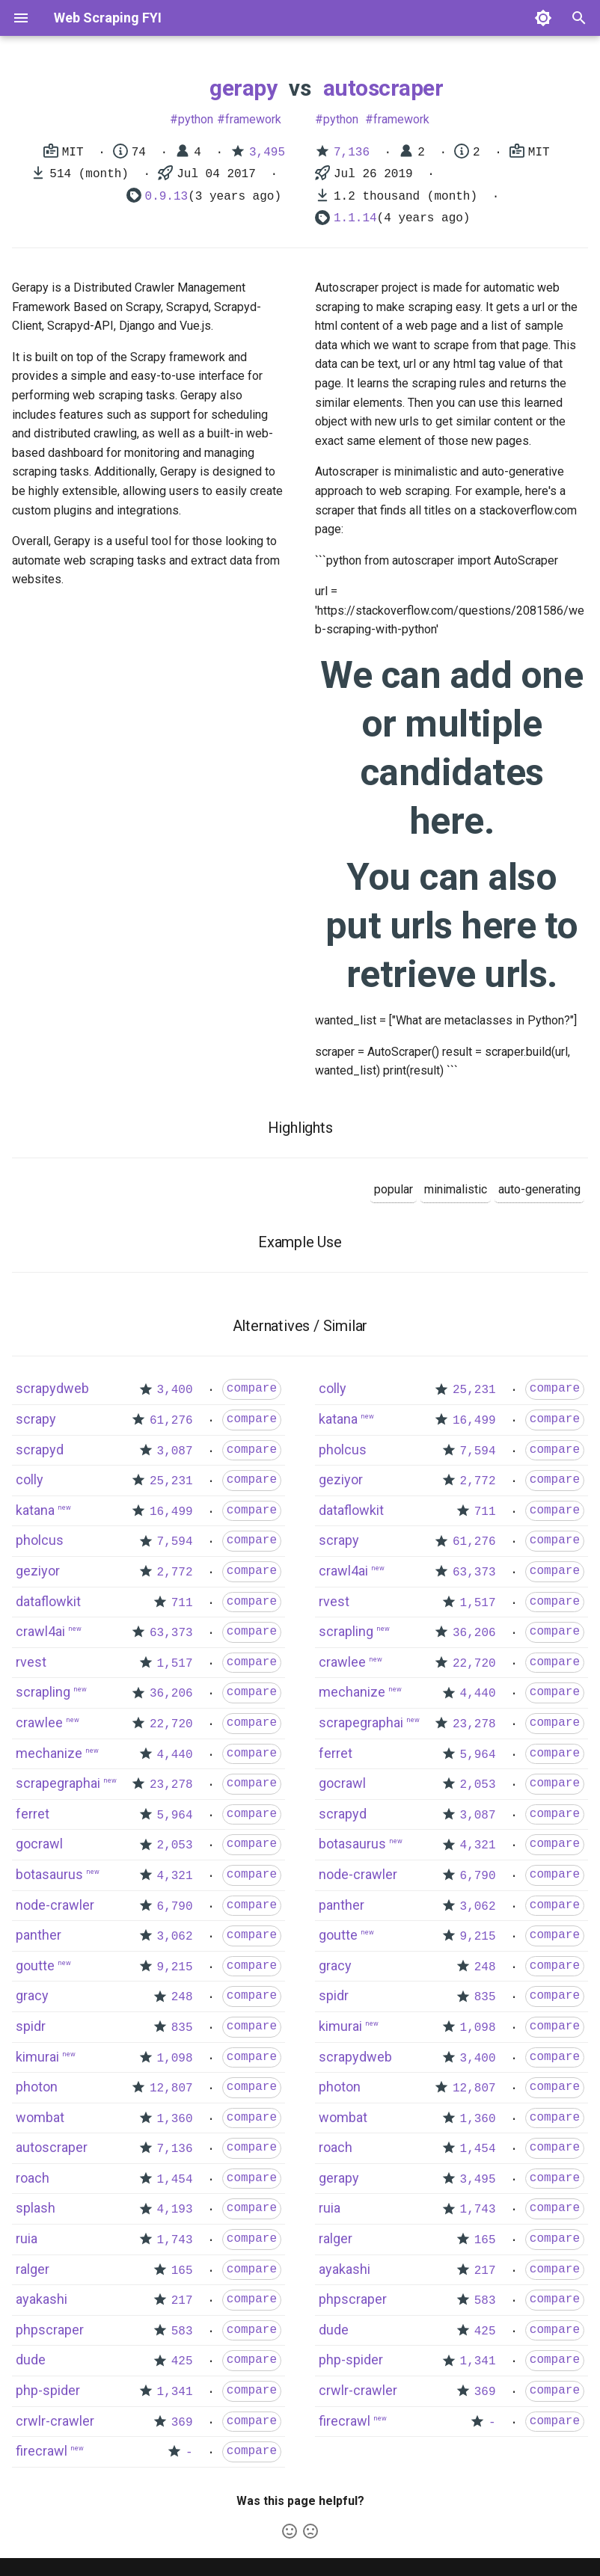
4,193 (175, 2209)
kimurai (37, 2057)
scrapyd (40, 1449)
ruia (26, 2238)
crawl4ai (40, 1631)
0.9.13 (167, 196)
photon (37, 2086)
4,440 (175, 1755)
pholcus (40, 1540)
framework (253, 119)
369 (182, 2422)
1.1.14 (355, 218)
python (195, 119)
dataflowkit (48, 1601)
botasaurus (49, 1874)
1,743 (175, 2240)
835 (182, 2028)
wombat (40, 2117)
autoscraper (383, 88)
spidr (31, 2026)
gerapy (243, 88)
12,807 (171, 2088)
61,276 (171, 1421)
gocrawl (39, 1843)
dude (31, 2359)
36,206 (171, 1693)
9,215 (175, 1967)
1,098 (175, 2058)
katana (35, 1510)
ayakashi (41, 2299)
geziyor (38, 1571)
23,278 (171, 1785)
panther (38, 1935)
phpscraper (50, 2329)
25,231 (171, 1481)
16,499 (171, 1512)
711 (182, 1603)
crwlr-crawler (55, 2421)
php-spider (48, 2390)
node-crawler (55, 1905)
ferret (32, 1814)
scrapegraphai (58, 1783)
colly (29, 1479)
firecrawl (41, 2451)
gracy (32, 1995)
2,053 (175, 1845)
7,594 (175, 1542)
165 (182, 2271)
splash (35, 2208)
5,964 (175, 1815)
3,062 (175, 1936)
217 (182, 2301)
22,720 (171, 1724)
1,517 (175, 1664)
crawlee (39, 1722)
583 (182, 2331)
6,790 (175, 1907)
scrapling (43, 1692)
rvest (31, 1662)
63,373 (171, 1633)
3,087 (175, 1451)
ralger (32, 2269)
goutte (35, 1965)
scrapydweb (52, 1388)
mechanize (49, 1753)
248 (182, 1997)
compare (252, 1388)
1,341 (175, 2392)
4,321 (175, 1876)
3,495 (267, 152)
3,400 (175, 1390)
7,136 (352, 152)
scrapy (36, 1419)
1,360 (175, 2119)
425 (182, 2361)
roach (32, 2178)
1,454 (175, 2179)
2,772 (175, 1572)
